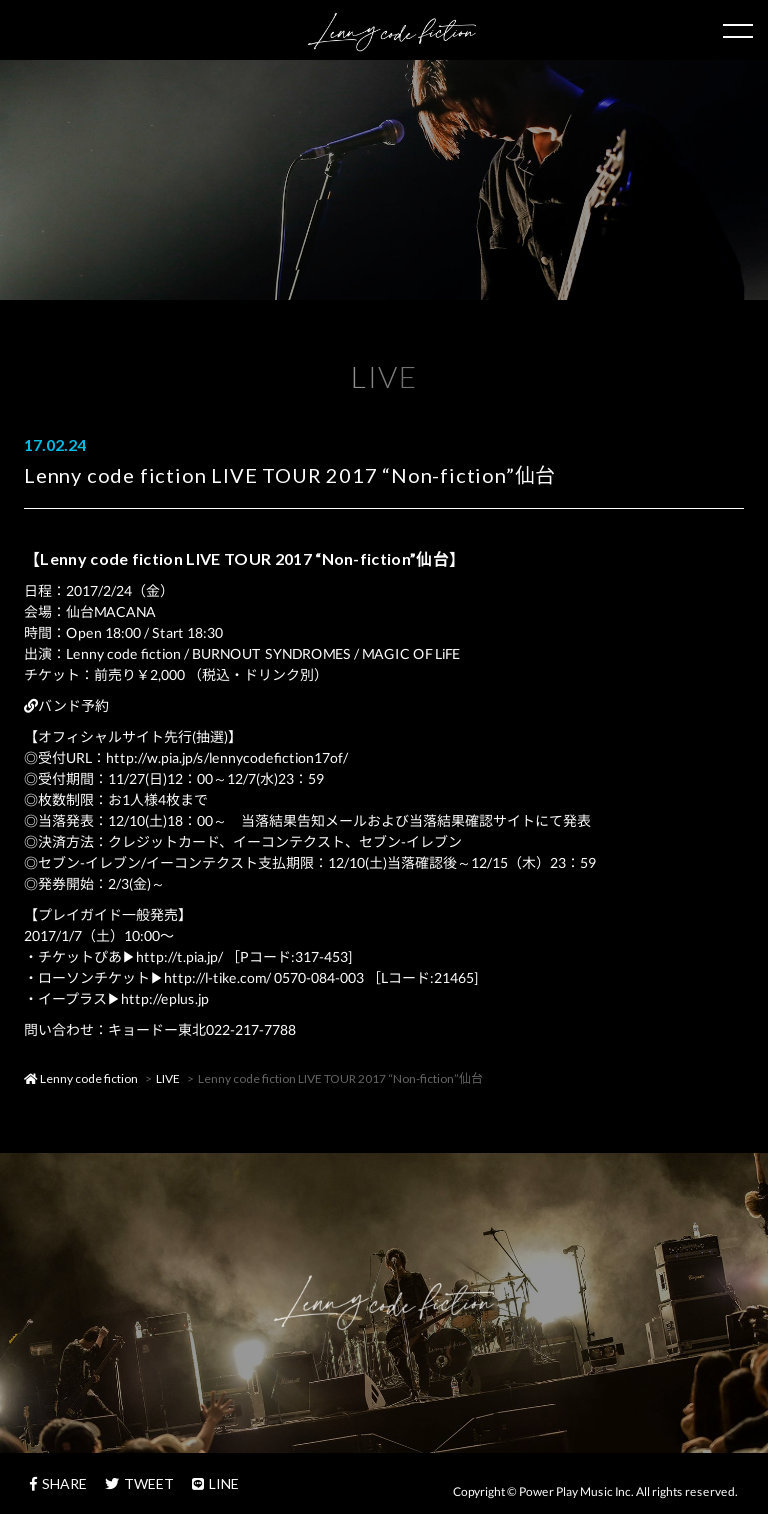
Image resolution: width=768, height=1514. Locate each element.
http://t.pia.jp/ (179, 956)
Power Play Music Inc (575, 1491)
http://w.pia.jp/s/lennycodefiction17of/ (227, 757)
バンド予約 (66, 705)
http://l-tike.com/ (217, 977)
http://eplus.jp (165, 998)
